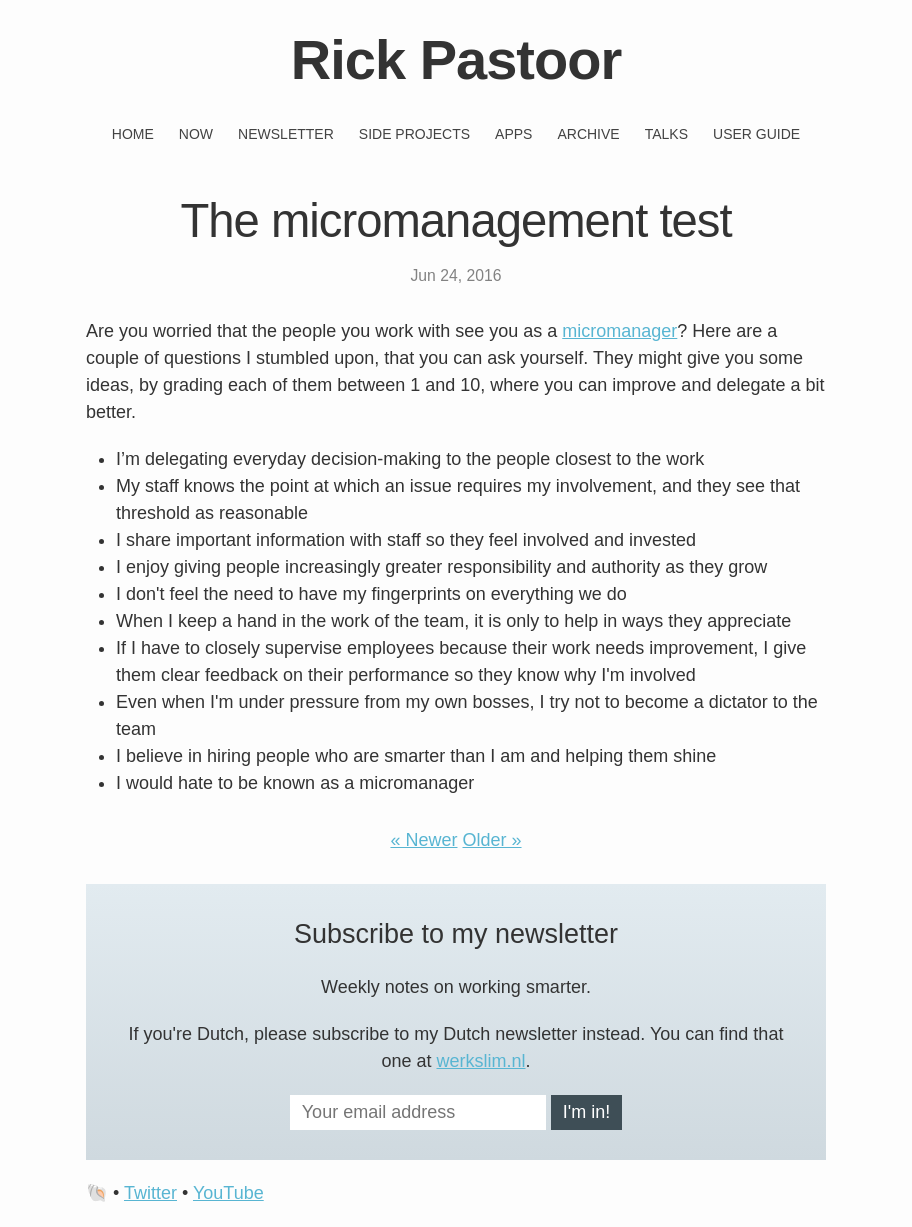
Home (133, 134)
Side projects (414, 134)
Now (196, 134)
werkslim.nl (481, 1061)
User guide (756, 134)
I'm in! (586, 1112)
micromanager (619, 331)
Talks (666, 134)
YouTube (228, 1193)
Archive (588, 134)
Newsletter (286, 134)
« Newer (423, 840)
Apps (513, 134)
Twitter (150, 1193)
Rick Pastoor (456, 59)
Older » (492, 840)
